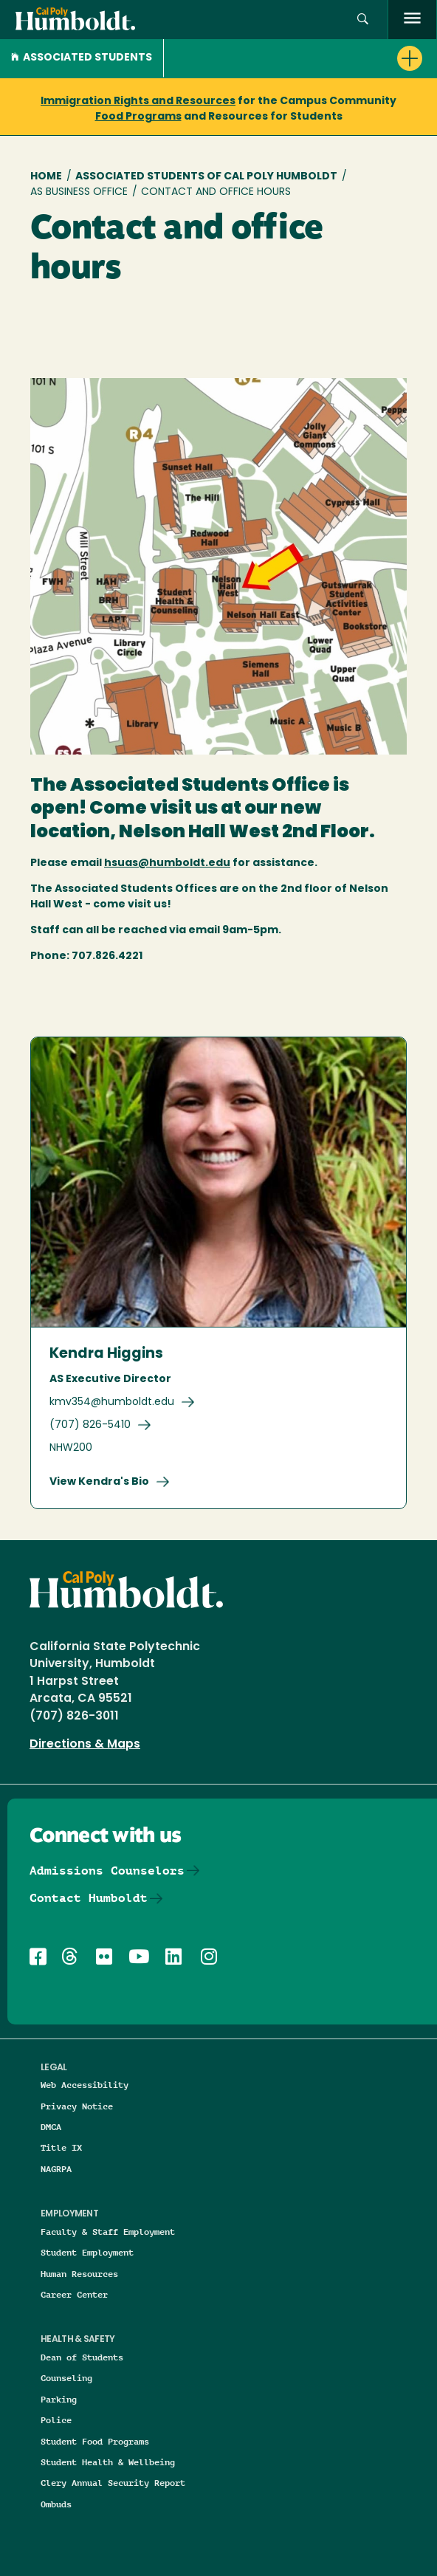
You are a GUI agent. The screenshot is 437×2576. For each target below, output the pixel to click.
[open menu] (412, 19)
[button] (363, 19)
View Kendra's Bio (99, 1482)
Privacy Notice (77, 2106)
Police (56, 2419)
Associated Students (81, 58)
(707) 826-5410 (90, 1425)
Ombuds (56, 2504)
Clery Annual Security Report (113, 2482)
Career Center (74, 2294)
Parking (59, 2399)
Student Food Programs (95, 2441)
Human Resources (79, 2273)
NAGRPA (56, 2168)
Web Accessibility (84, 2084)
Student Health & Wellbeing (108, 2461)
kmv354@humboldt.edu (111, 1402)
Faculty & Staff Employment (108, 2231)
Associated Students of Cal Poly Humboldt (206, 176)
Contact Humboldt (89, 1898)
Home (46, 176)
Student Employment (87, 2252)
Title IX (61, 2147)
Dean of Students (82, 2357)
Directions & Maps (85, 1745)
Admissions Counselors (107, 1871)
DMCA (51, 2126)
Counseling (66, 2377)
